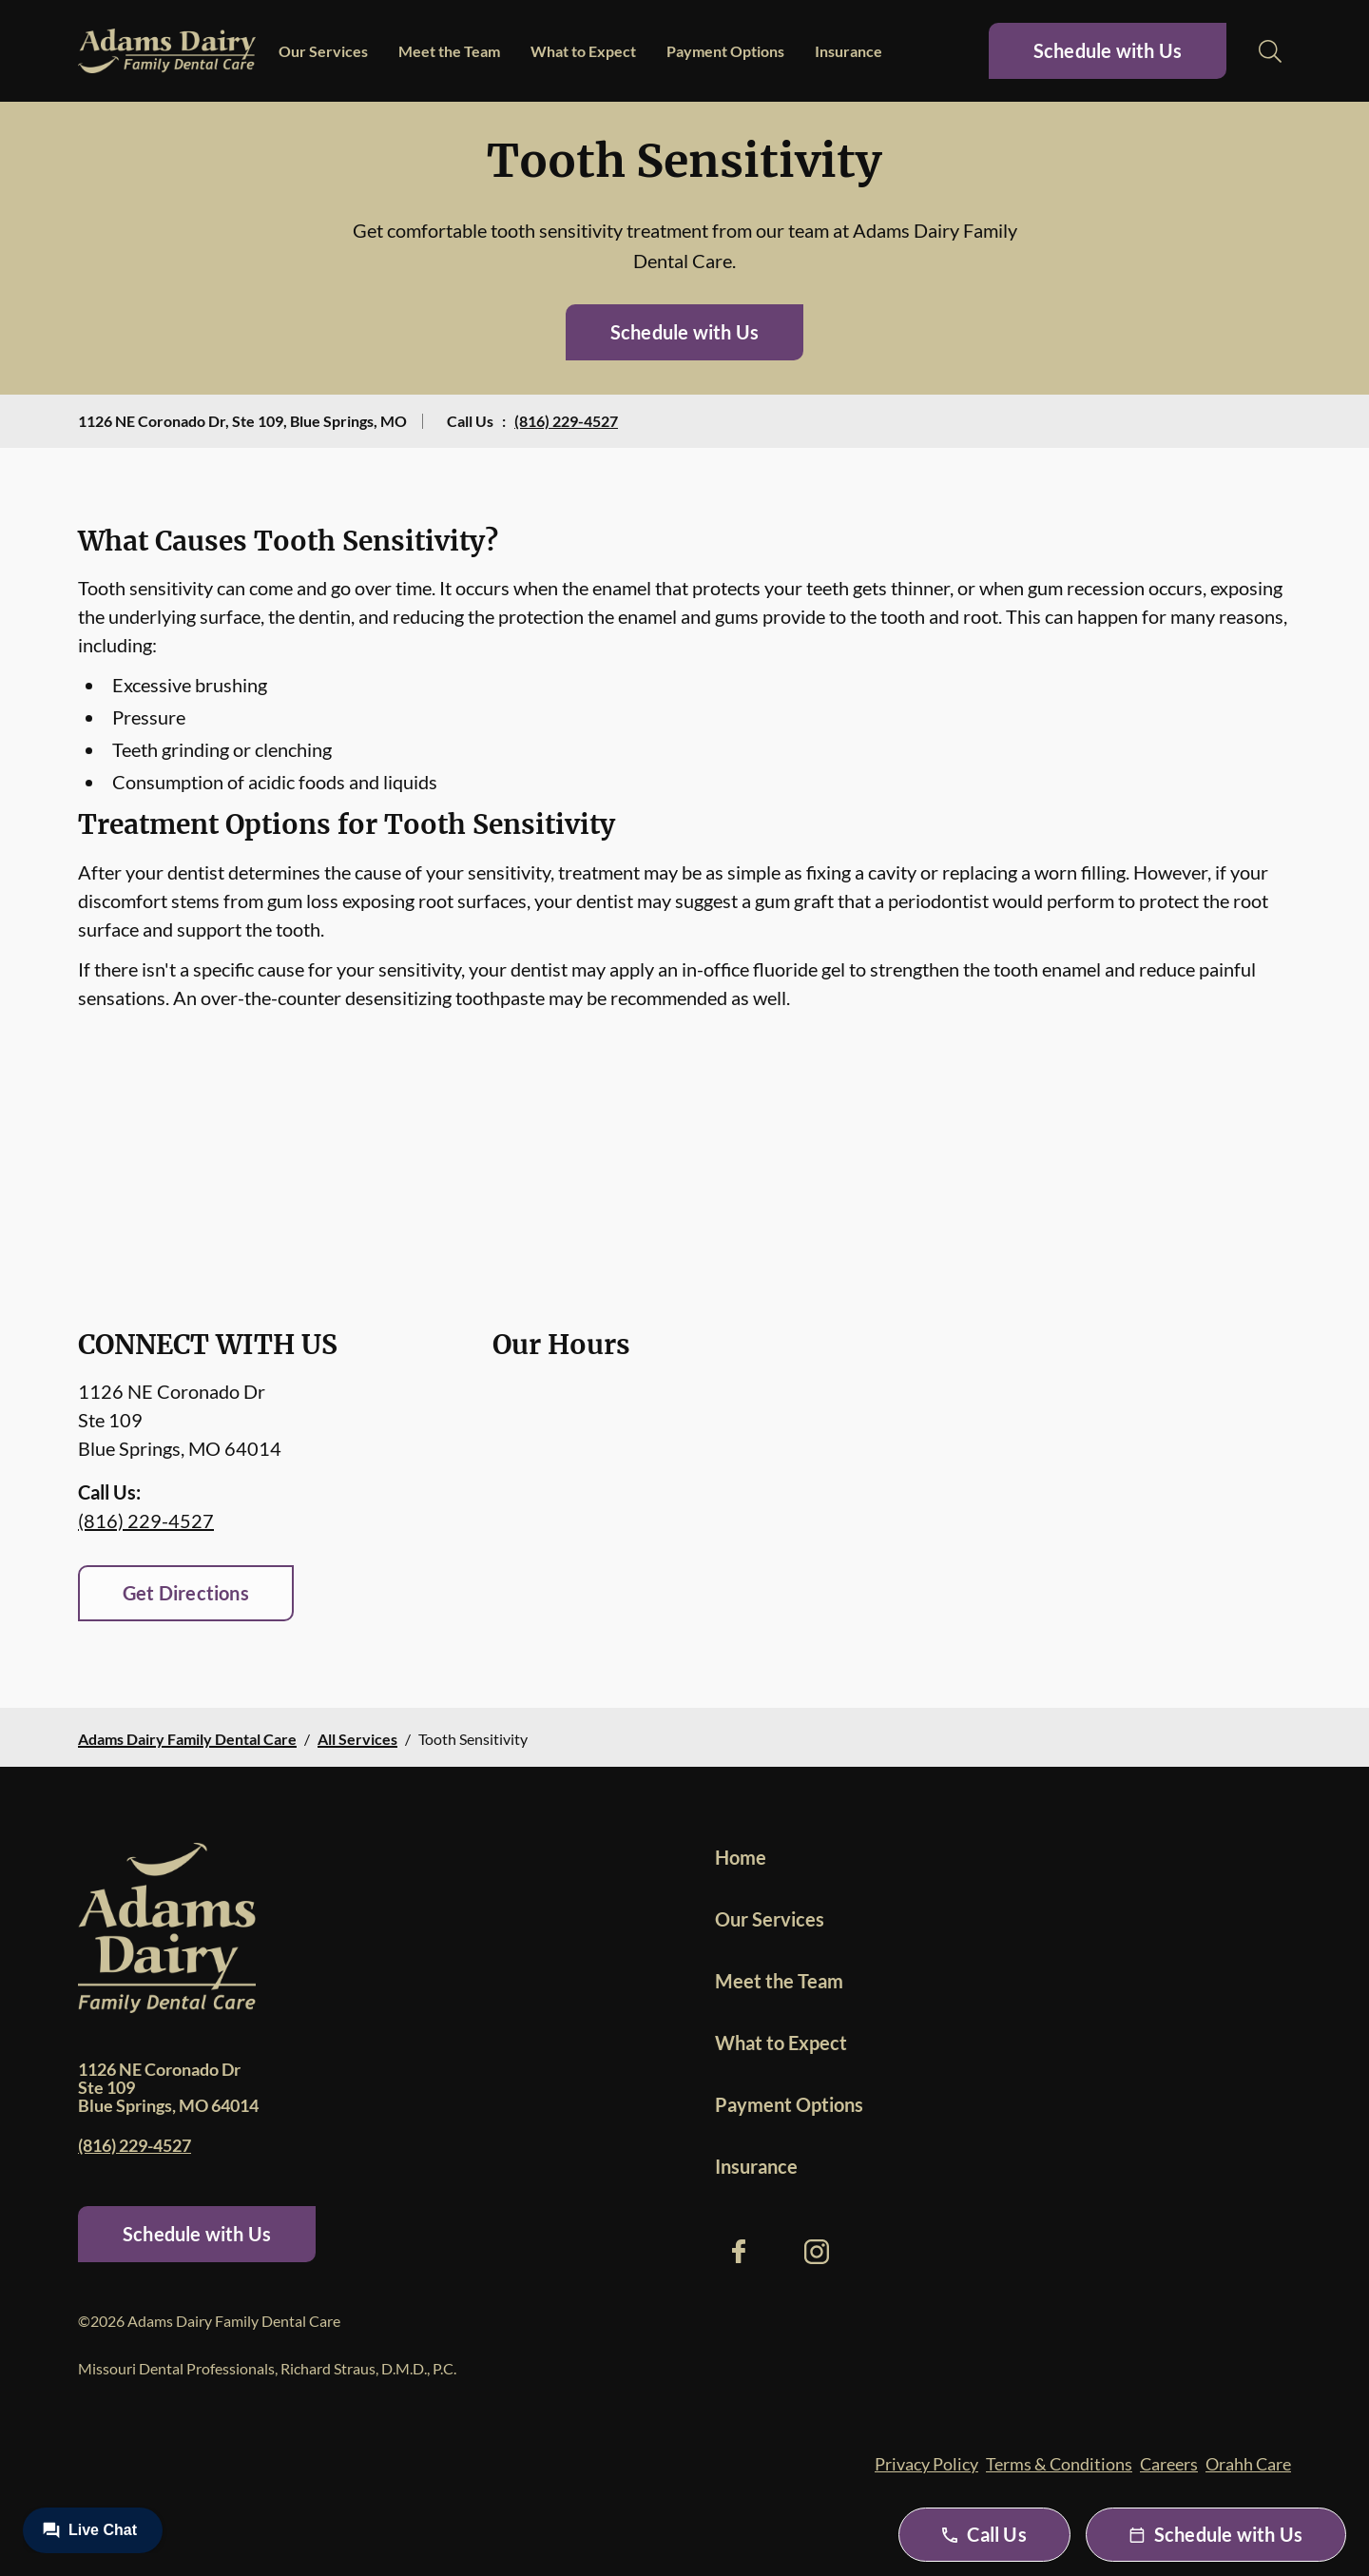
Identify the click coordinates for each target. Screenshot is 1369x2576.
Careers (1169, 2463)
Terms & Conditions (1059, 2463)
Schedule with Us (1107, 50)
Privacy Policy (926, 2463)
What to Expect (583, 51)
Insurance (848, 51)
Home (740, 1857)
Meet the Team (449, 51)
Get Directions (186, 1592)
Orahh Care (1248, 2463)
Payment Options (725, 51)
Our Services (323, 51)
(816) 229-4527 (566, 421)
